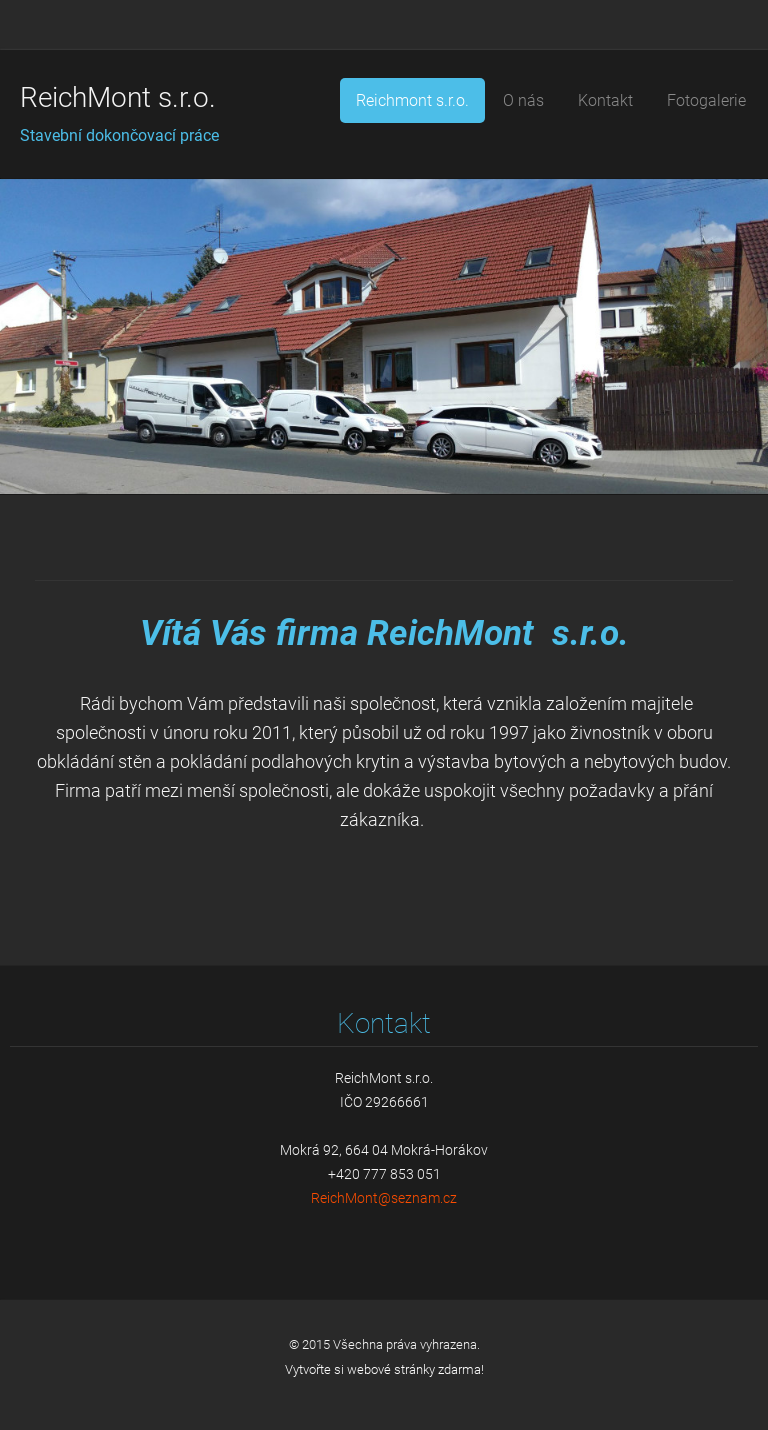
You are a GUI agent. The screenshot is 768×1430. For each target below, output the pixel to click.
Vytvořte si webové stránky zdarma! (384, 1369)
